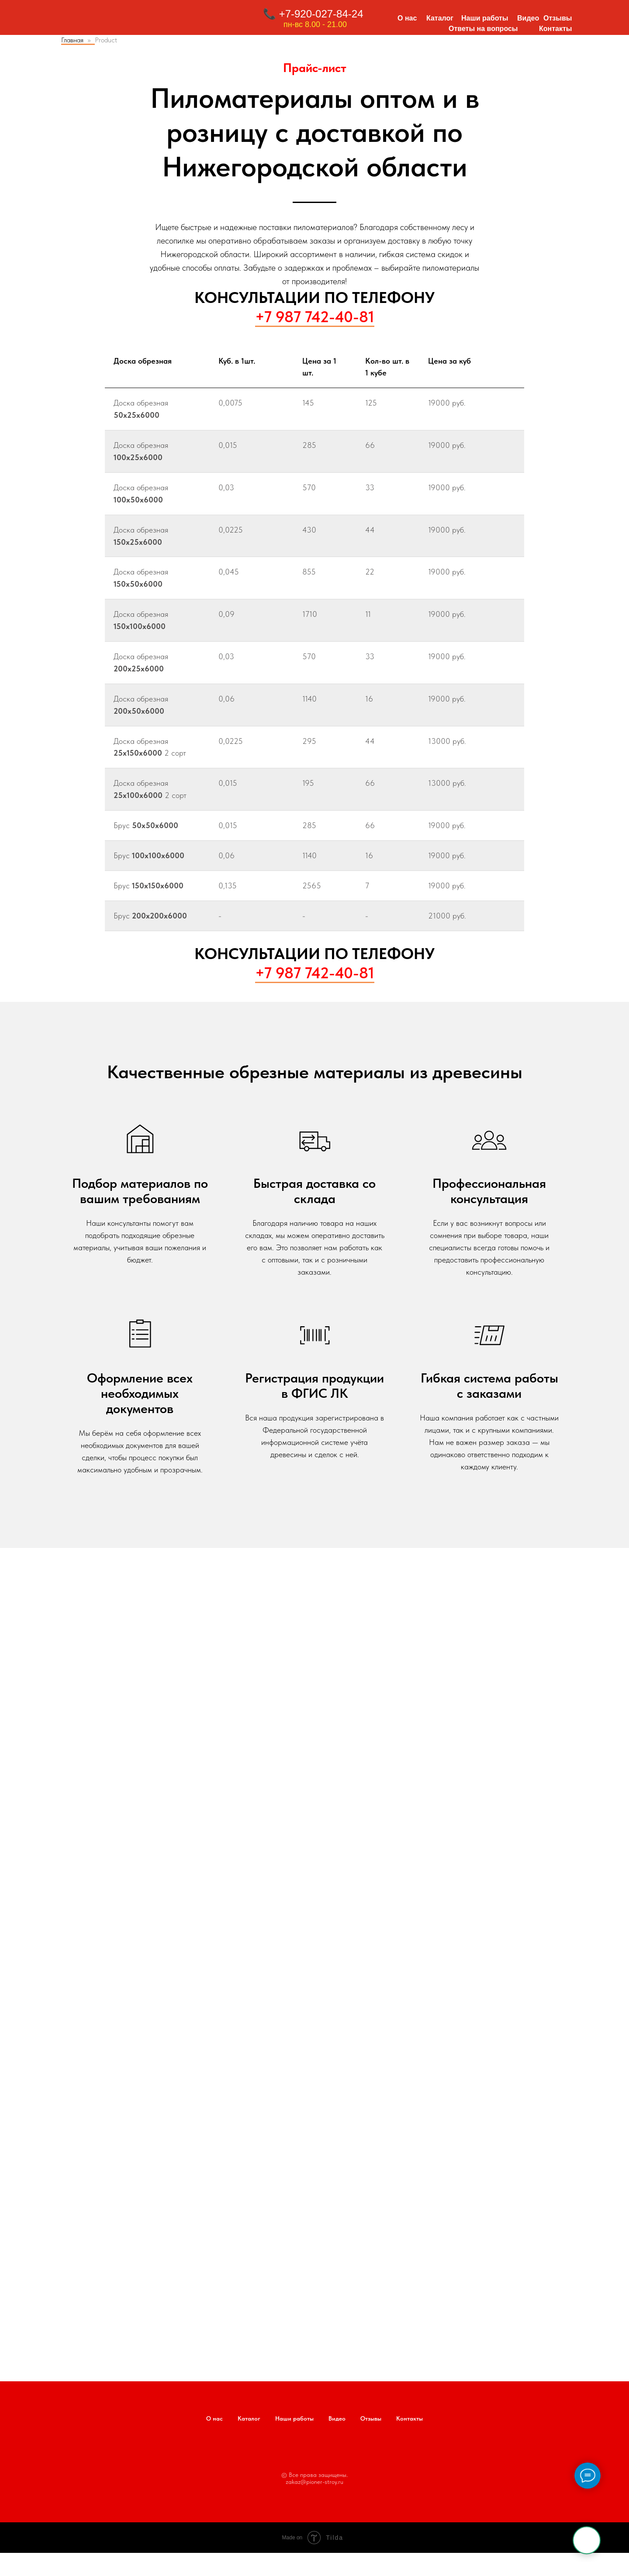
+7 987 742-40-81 (314, 316)
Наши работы (484, 18)
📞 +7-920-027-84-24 (313, 14)
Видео (528, 18)
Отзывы (557, 18)
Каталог (439, 18)
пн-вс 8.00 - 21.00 (315, 24)
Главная (72, 40)
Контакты (555, 28)
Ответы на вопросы (483, 28)
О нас (407, 18)
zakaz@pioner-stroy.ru (314, 2481)
